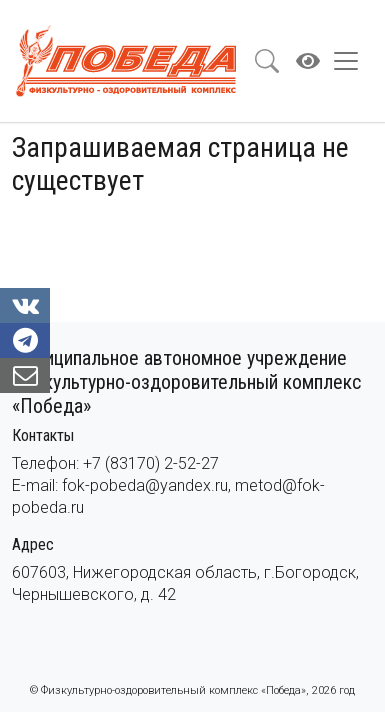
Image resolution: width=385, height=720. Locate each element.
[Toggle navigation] (352, 61)
